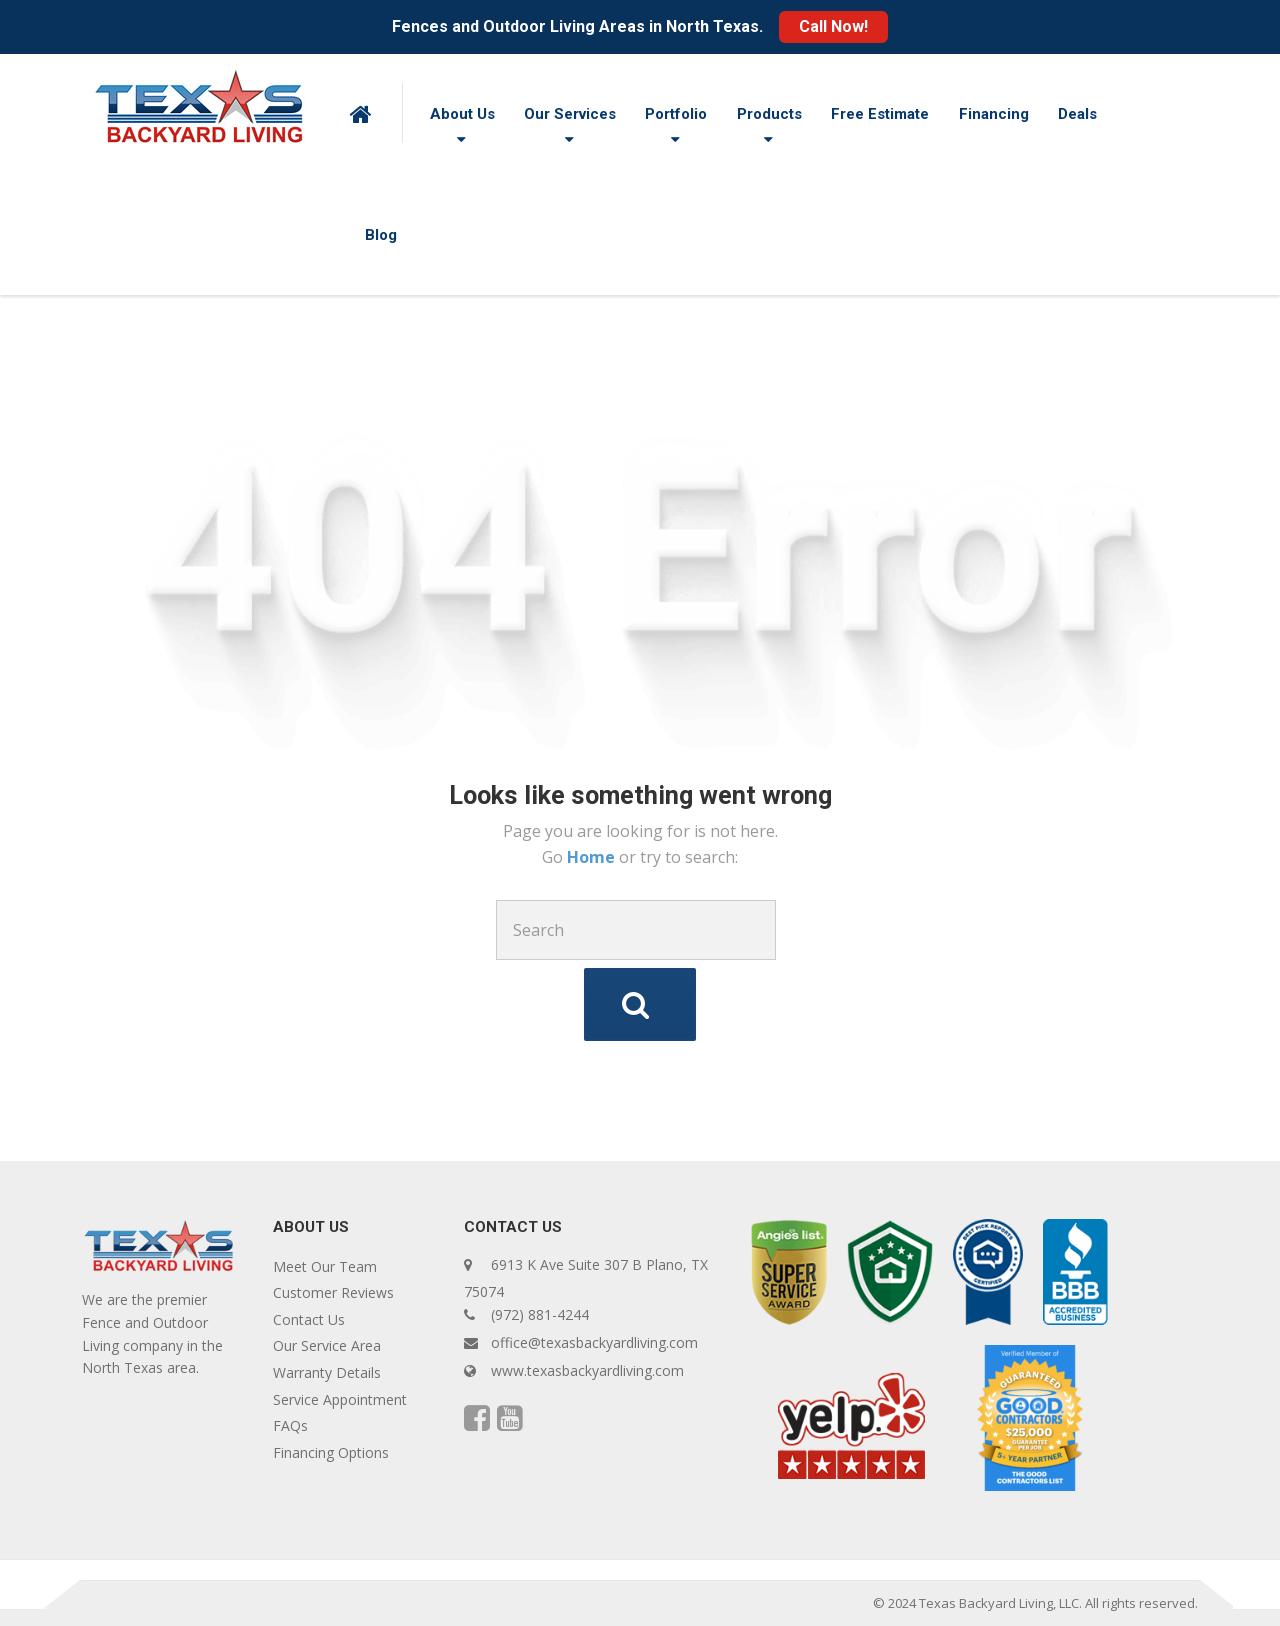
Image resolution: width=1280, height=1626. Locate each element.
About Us (462, 114)
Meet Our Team (325, 1266)
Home (593, 857)
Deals (1077, 114)
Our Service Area (327, 1345)
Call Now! (833, 26)
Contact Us (309, 1319)
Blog (381, 235)
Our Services (570, 114)
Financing (994, 114)
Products (769, 114)
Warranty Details (327, 1372)
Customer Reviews (333, 1292)
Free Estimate (880, 114)
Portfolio (676, 114)
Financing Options (331, 1452)
